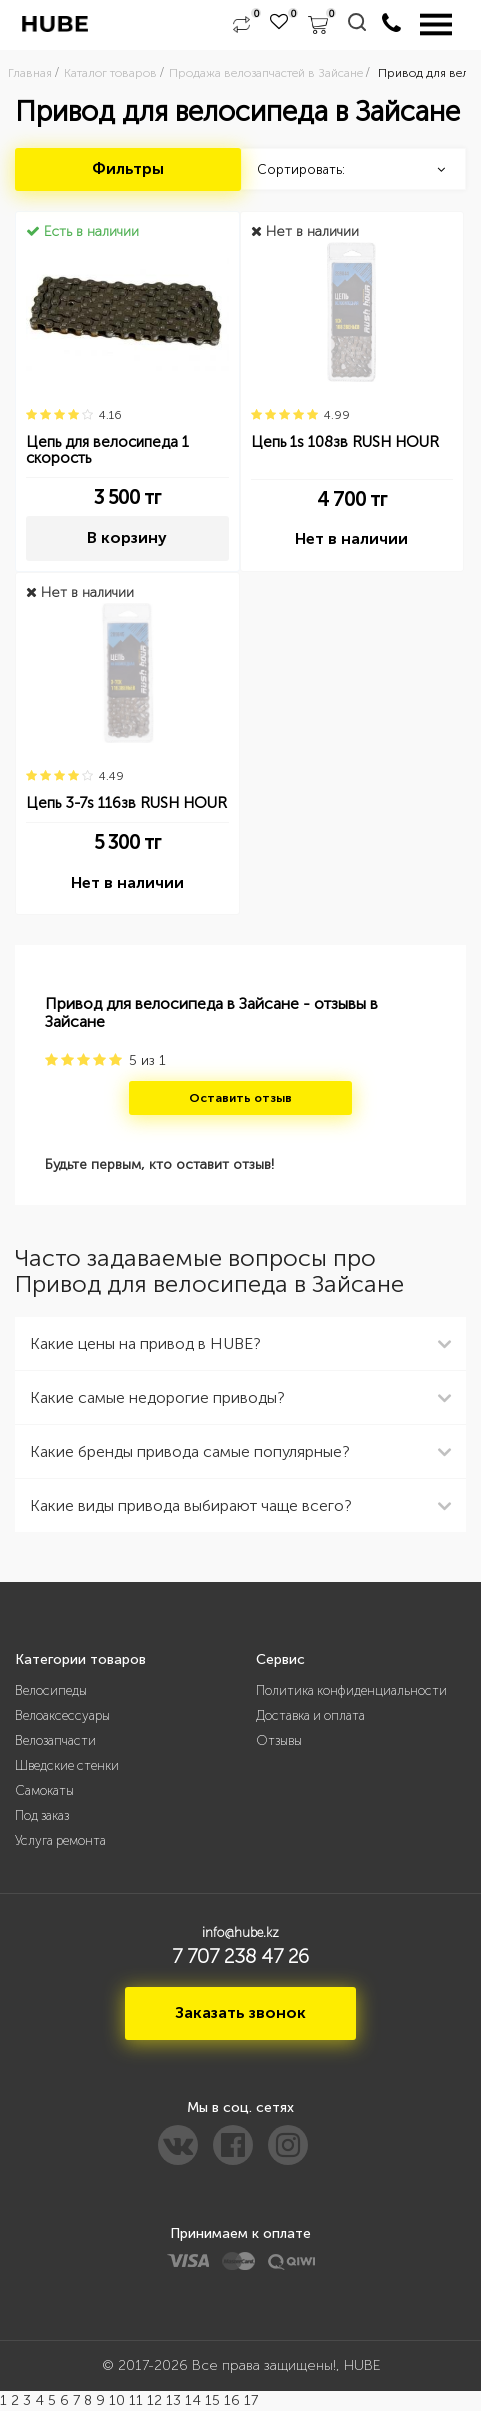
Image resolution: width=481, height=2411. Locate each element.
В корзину (127, 537)
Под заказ (42, 1815)
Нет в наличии (351, 538)
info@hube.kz (240, 1932)
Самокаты (44, 1790)
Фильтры (128, 168)
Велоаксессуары (62, 1715)
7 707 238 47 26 (240, 1956)
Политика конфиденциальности (351, 1690)
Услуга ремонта (60, 1840)
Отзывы (279, 1740)
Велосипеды (51, 1690)
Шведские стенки (67, 1765)
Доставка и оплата (310, 1715)
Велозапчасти (55, 1740)
